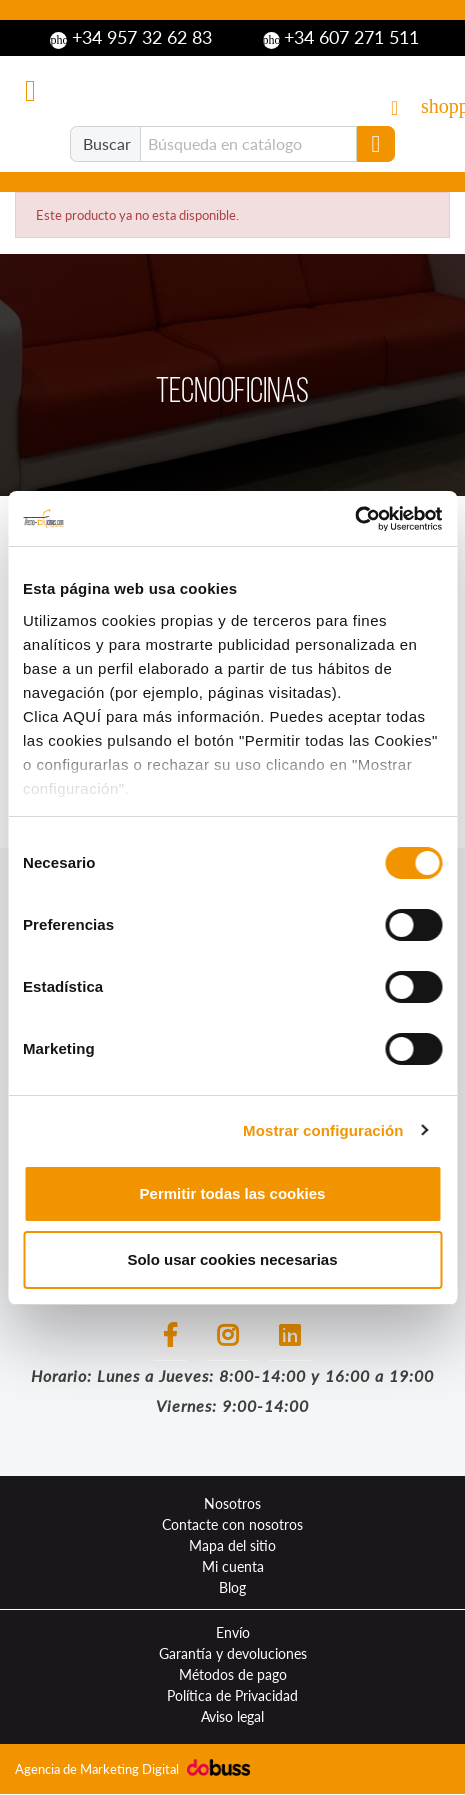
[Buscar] (248, 144)
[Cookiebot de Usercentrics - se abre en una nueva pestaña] (354, 519)
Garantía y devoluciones (233, 1653)
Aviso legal (232, 1716)
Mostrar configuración (323, 1130)
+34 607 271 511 (341, 38)
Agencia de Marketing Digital (98, 1769)
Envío (233, 1632)
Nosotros (232, 1503)
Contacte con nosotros (232, 1524)
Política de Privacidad (232, 1695)
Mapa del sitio (232, 1545)
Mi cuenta (233, 1566)
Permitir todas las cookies (233, 1193)
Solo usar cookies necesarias (232, 1259)
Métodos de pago (233, 1674)
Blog (232, 1587)
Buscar (107, 143)
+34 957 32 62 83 (131, 38)
